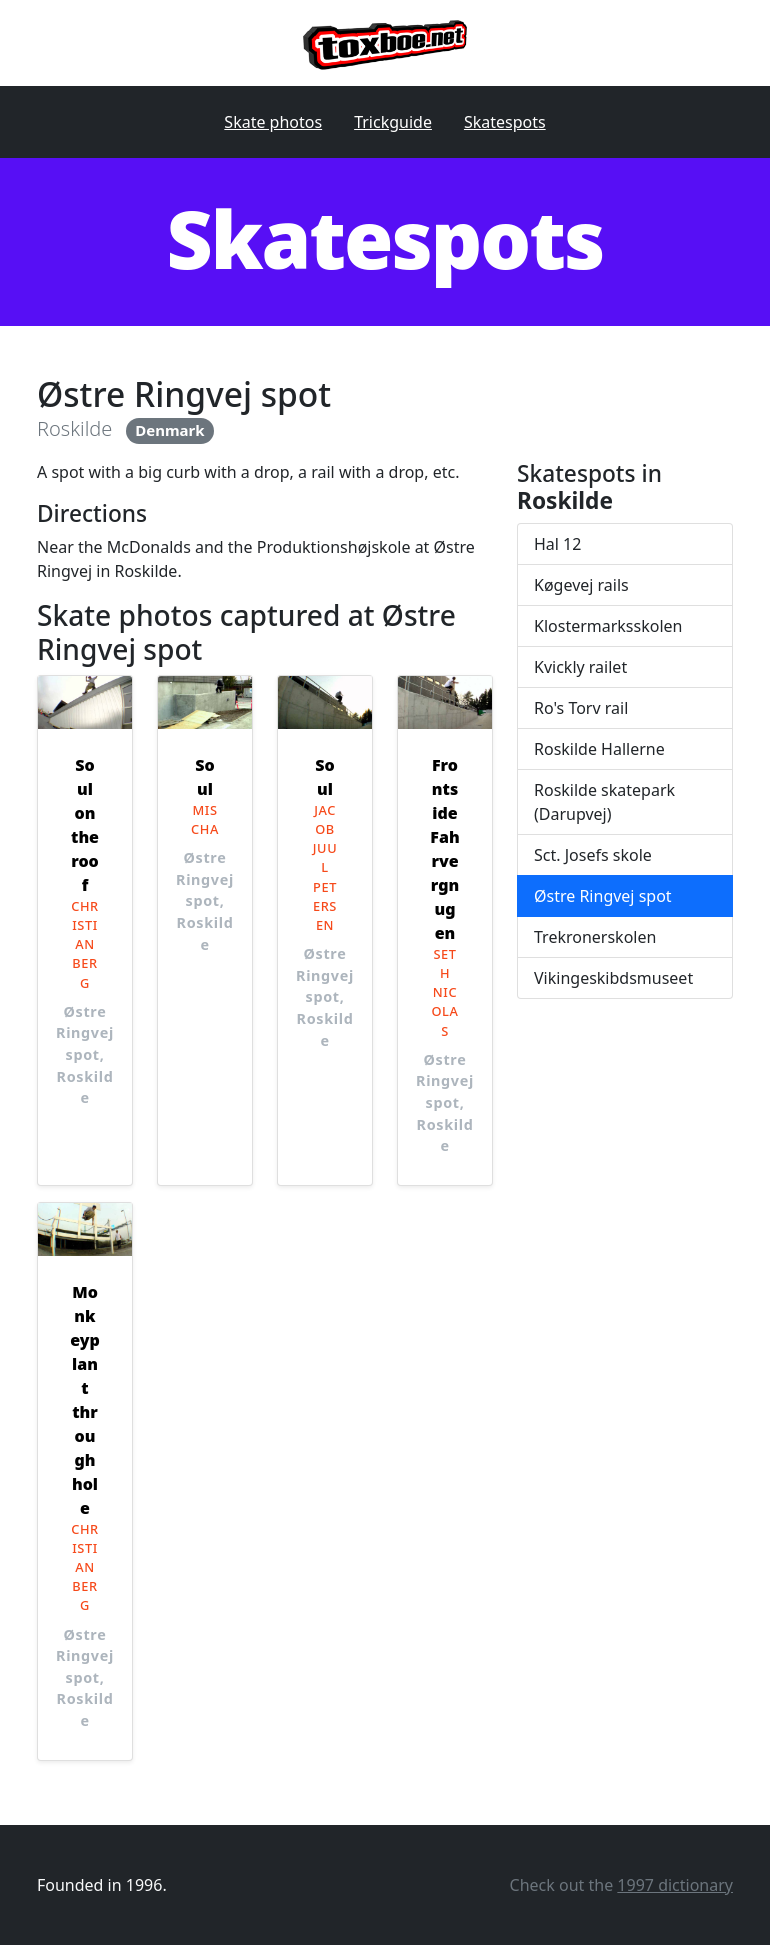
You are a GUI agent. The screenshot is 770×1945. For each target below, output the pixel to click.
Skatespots (505, 122)
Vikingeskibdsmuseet (613, 978)
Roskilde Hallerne (599, 749)
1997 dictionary (675, 1885)
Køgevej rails (581, 585)
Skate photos (273, 122)
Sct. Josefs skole (593, 855)
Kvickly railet (580, 667)
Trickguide (393, 122)
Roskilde (74, 428)
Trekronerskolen (595, 937)
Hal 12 (557, 544)
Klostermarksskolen (608, 626)
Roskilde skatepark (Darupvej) (604, 802)
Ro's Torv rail (581, 708)
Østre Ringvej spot (603, 896)
